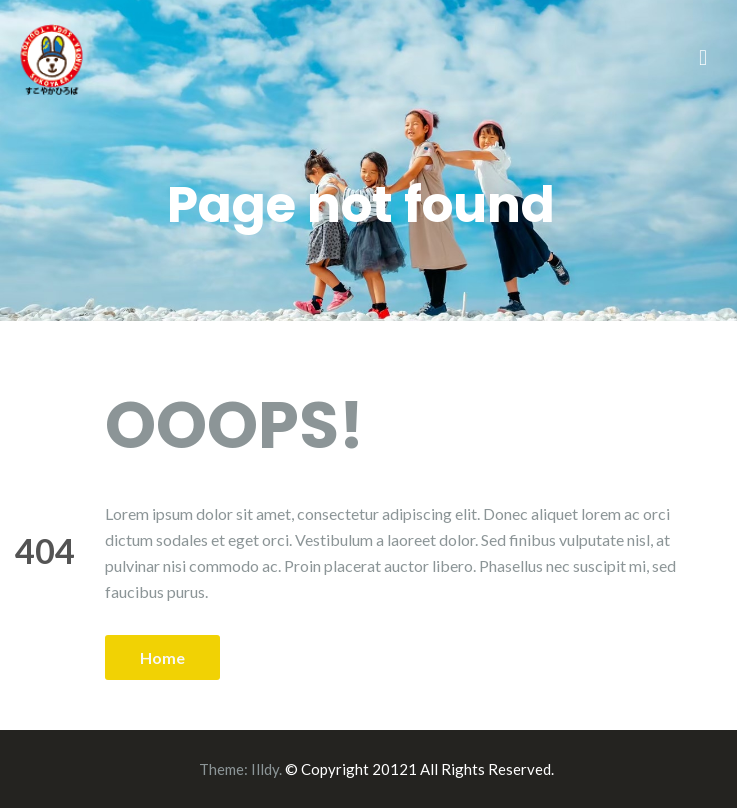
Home (162, 657)
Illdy (265, 769)
